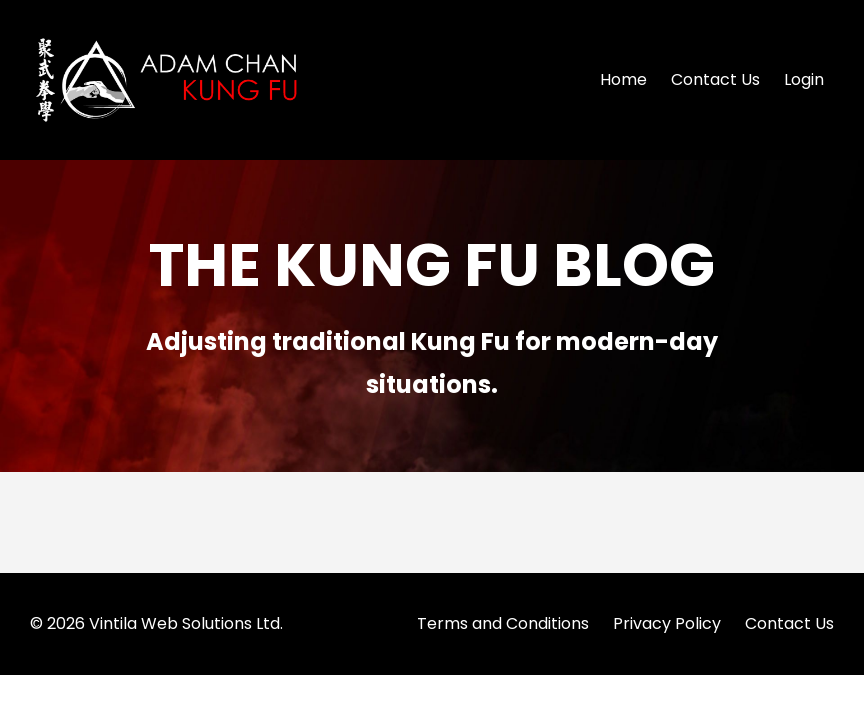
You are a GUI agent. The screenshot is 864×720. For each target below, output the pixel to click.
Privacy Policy (667, 623)
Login (804, 79)
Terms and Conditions (503, 623)
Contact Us (715, 79)
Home (623, 79)
